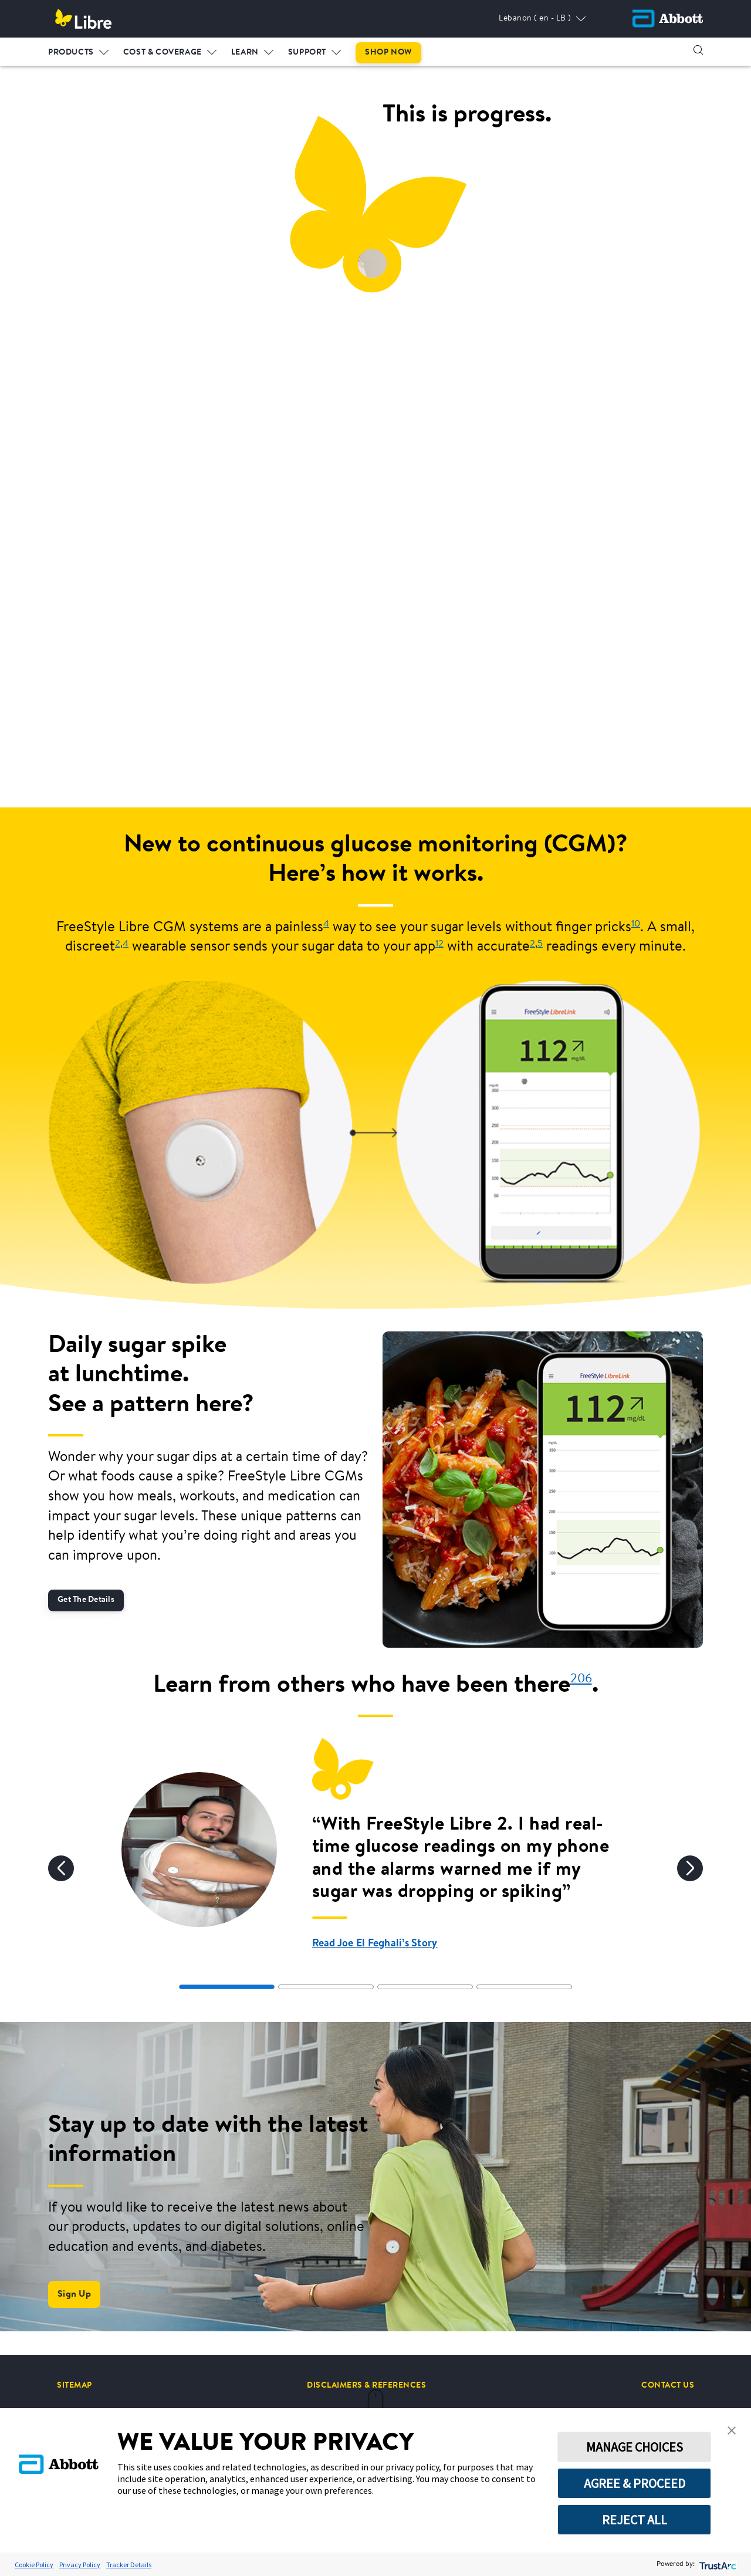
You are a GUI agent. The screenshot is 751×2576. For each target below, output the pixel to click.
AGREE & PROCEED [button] (634, 2483)
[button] (698, 50)
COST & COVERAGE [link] (162, 52)
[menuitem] (78, 50)
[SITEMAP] (74, 2385)
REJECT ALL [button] (634, 2519)
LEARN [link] (245, 52)
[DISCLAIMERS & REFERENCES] (366, 2385)
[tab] (227, 1987)
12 (439, 944)
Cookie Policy (34, 2564)
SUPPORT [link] (307, 52)
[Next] (690, 1868)
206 (581, 1679)
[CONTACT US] (667, 2385)
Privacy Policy (79, 2564)
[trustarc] (717, 2564)
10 (635, 924)
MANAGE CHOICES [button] (634, 2447)
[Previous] (61, 1868)
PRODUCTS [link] (71, 52)
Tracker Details (128, 2564)
